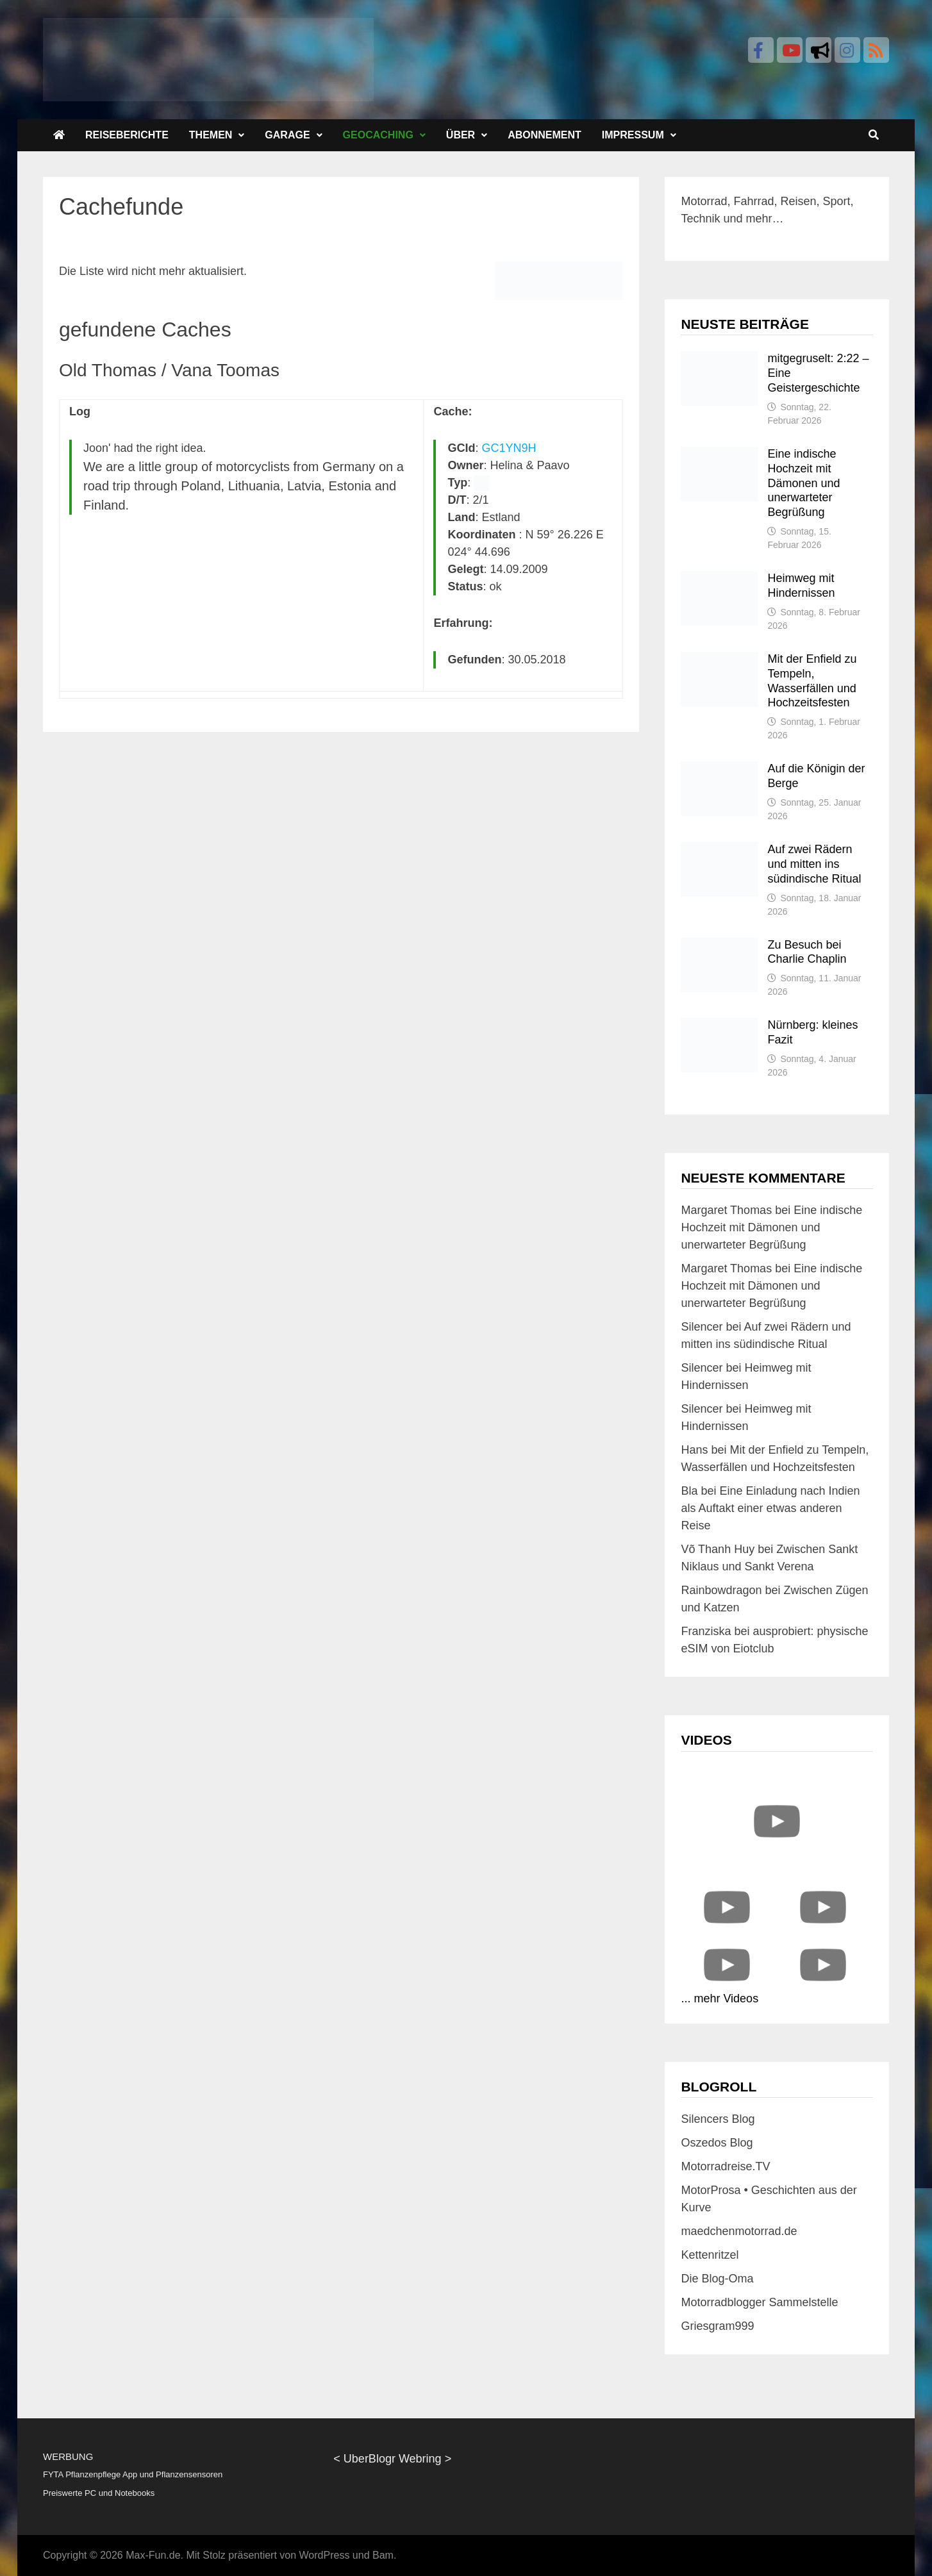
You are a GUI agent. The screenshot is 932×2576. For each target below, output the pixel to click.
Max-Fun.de (153, 2555)
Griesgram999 (717, 2326)
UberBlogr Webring (393, 2458)
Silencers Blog (717, 2119)
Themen (211, 134)
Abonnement (544, 134)
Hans (694, 1449)
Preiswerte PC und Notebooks (98, 2493)
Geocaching (378, 134)
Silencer (701, 1326)
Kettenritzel (709, 2254)
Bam (383, 2555)
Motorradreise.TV (725, 2166)
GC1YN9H (509, 448)
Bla (689, 1490)
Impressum (633, 134)
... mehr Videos (719, 1998)
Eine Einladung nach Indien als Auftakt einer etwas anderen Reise (770, 1508)
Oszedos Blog (717, 2142)
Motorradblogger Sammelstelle (759, 2302)
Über (460, 134)
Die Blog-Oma (717, 2278)
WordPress (324, 2555)
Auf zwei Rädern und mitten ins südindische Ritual (814, 864)
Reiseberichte (127, 134)
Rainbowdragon (721, 1590)
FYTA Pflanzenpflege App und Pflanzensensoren (132, 2474)
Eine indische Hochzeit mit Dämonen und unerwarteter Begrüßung (803, 483)
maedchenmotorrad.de (739, 2231)
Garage (287, 134)
